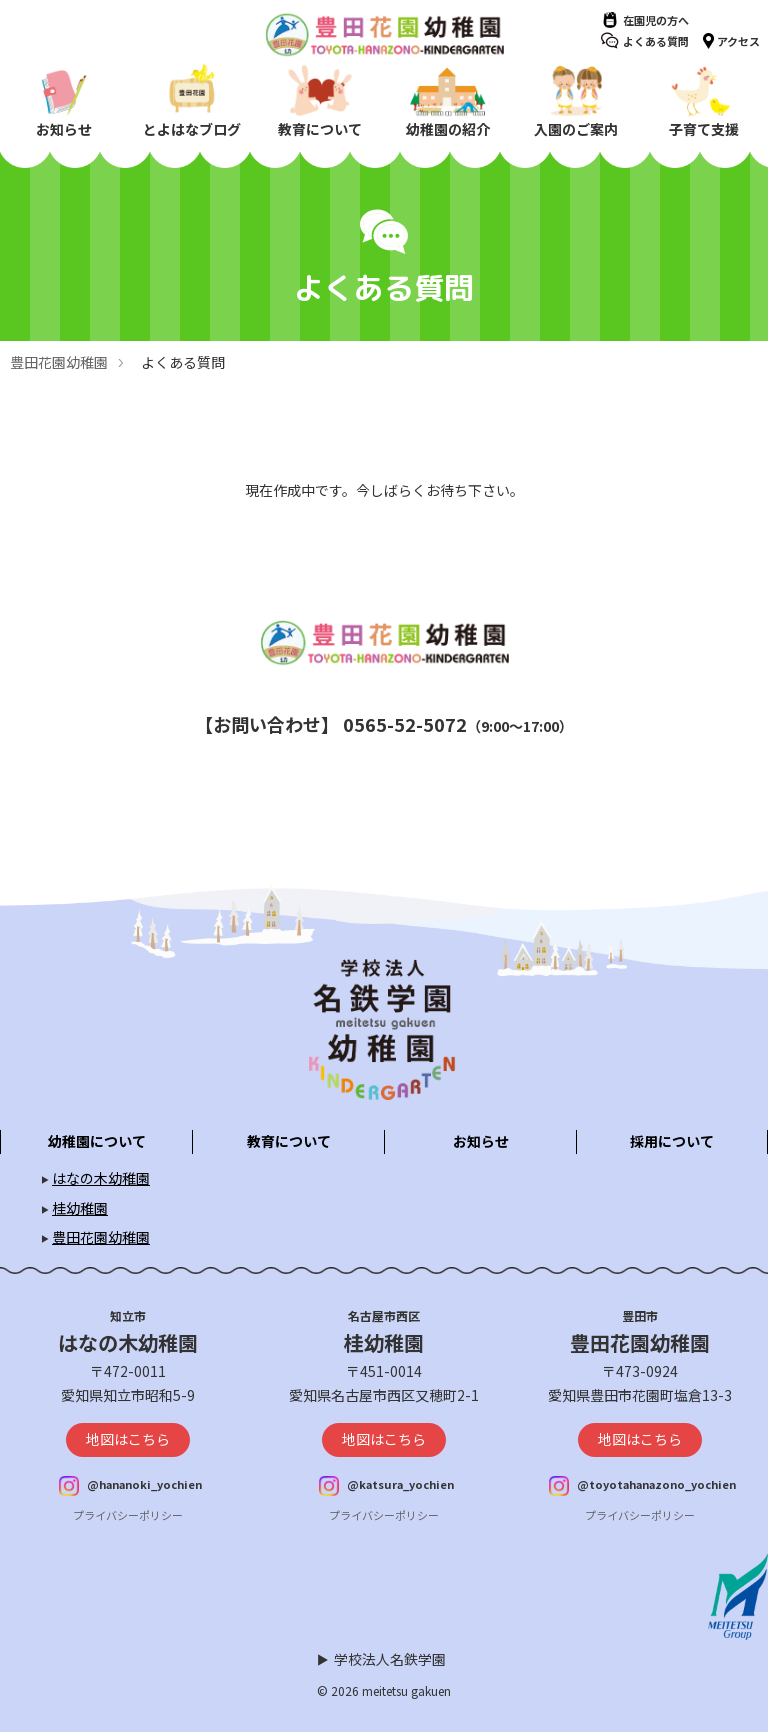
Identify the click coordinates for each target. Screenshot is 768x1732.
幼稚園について (97, 1141)
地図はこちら (128, 1439)
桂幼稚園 (80, 1208)
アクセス (738, 41)
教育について (289, 1141)
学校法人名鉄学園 (390, 1659)
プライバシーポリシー (128, 1515)
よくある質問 (656, 41)
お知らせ (481, 1141)
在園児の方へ (656, 20)
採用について (672, 1141)
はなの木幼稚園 (101, 1178)
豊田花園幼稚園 (59, 362)
